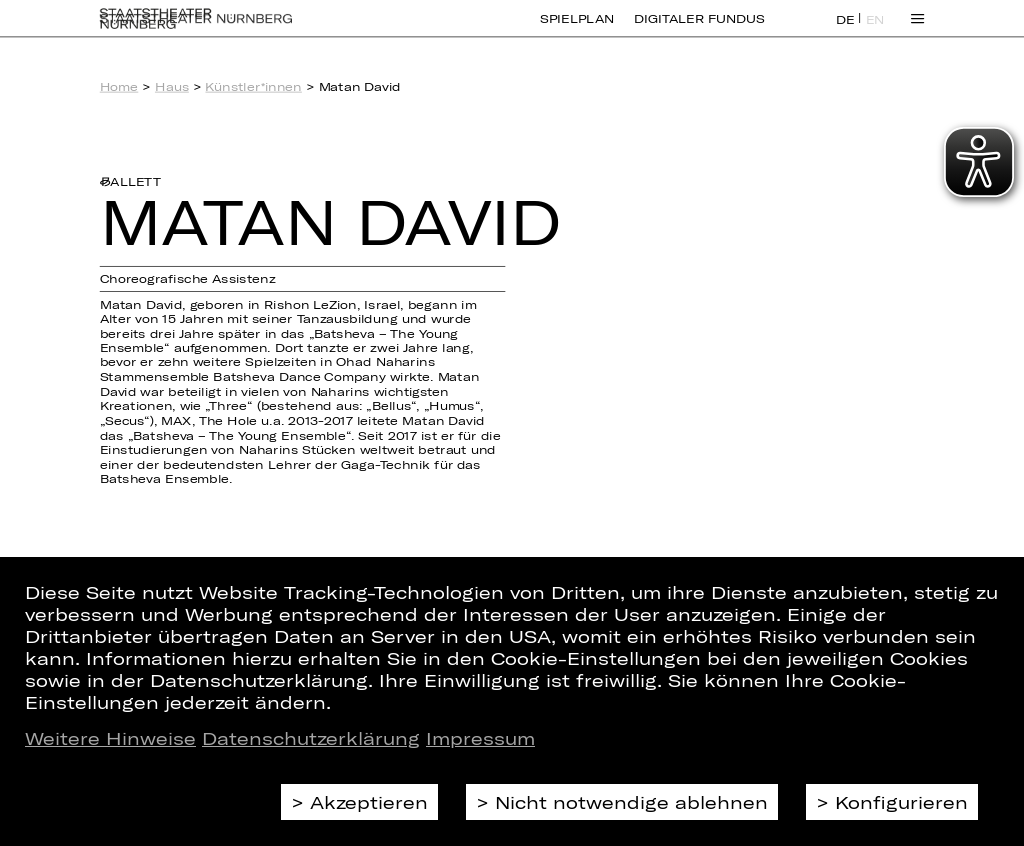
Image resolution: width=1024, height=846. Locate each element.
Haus (172, 86)
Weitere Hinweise (110, 738)
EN (875, 31)
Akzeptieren (369, 802)
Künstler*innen (253, 86)
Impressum (480, 738)
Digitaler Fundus (699, 30)
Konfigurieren (901, 802)
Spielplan (577, 30)
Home (119, 86)
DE (845, 31)
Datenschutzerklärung (311, 738)
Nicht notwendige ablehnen (631, 802)
